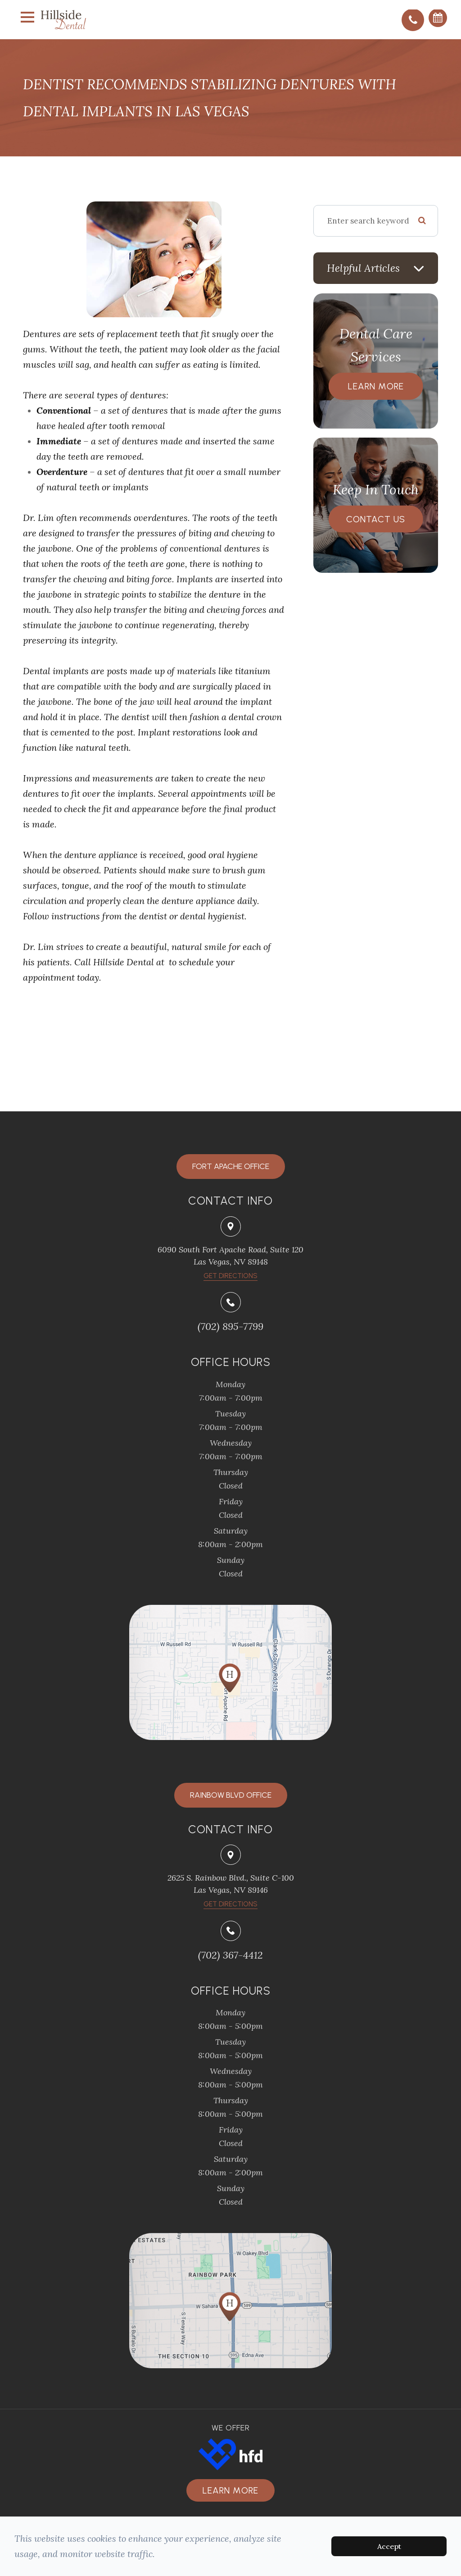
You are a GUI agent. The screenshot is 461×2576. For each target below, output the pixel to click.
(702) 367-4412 (230, 1955)
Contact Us (375, 519)
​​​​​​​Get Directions (230, 1276)
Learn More (376, 386)
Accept (389, 2546)
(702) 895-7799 (230, 1326)
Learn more (230, 2490)
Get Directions (230, 1904)
